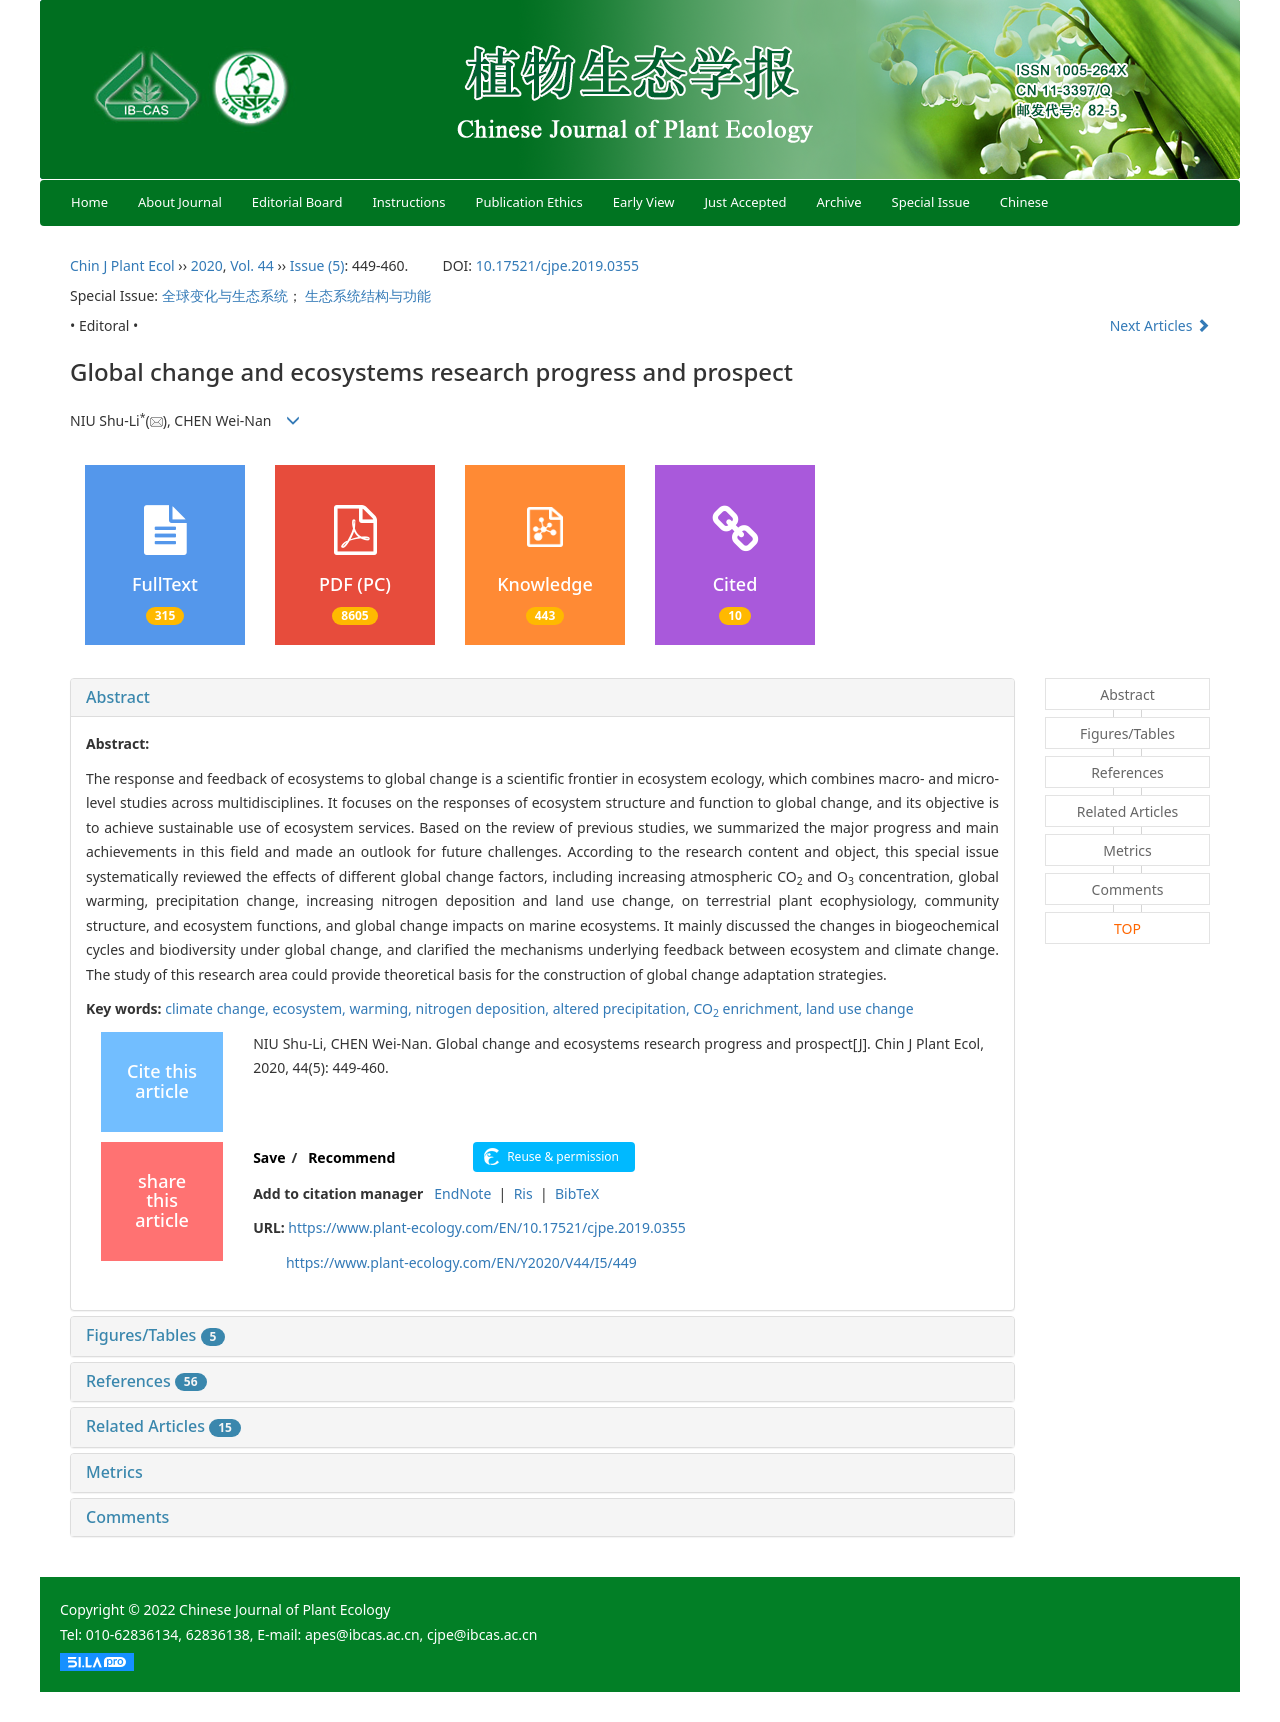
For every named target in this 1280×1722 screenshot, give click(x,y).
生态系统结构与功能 (368, 295)
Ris (523, 1193)
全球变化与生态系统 (225, 295)
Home (89, 202)
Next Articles (1160, 325)
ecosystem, (310, 1008)
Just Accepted (746, 202)
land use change (860, 1008)
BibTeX (577, 1193)
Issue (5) (317, 265)
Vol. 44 (252, 265)
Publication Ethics (529, 202)
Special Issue (931, 202)
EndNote (462, 1193)
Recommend (351, 1157)
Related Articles (163, 1426)
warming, (383, 1008)
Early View (644, 202)
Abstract (118, 697)
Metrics (114, 1472)
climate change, (218, 1008)
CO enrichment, (749, 1008)
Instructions (408, 202)
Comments (127, 1517)
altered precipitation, (623, 1008)
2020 (207, 265)
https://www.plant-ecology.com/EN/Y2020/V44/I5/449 (461, 1262)
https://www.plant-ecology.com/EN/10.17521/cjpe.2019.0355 (486, 1227)
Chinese (1024, 202)
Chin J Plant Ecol (122, 265)
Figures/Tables (155, 1335)
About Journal (180, 202)
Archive (839, 202)
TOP (1127, 928)
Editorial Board (297, 202)
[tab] (542, 698)
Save (269, 1157)
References (146, 1381)
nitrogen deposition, (484, 1008)
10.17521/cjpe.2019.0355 (557, 265)
